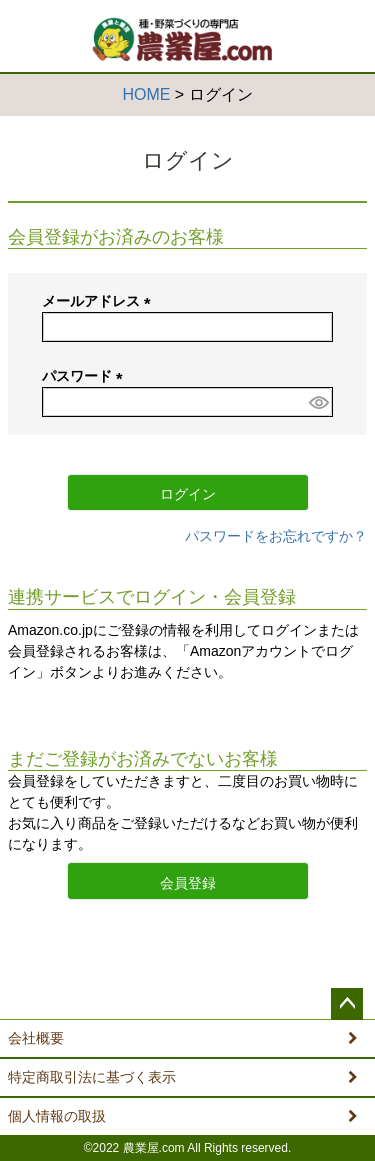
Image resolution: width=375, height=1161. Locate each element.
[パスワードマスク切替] (317, 402)
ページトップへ (347, 1004)
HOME (146, 94)
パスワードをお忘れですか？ (276, 536)
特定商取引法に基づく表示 (92, 1077)
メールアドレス (100, 301)
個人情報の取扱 (57, 1116)
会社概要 (36, 1038)
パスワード (86, 376)
